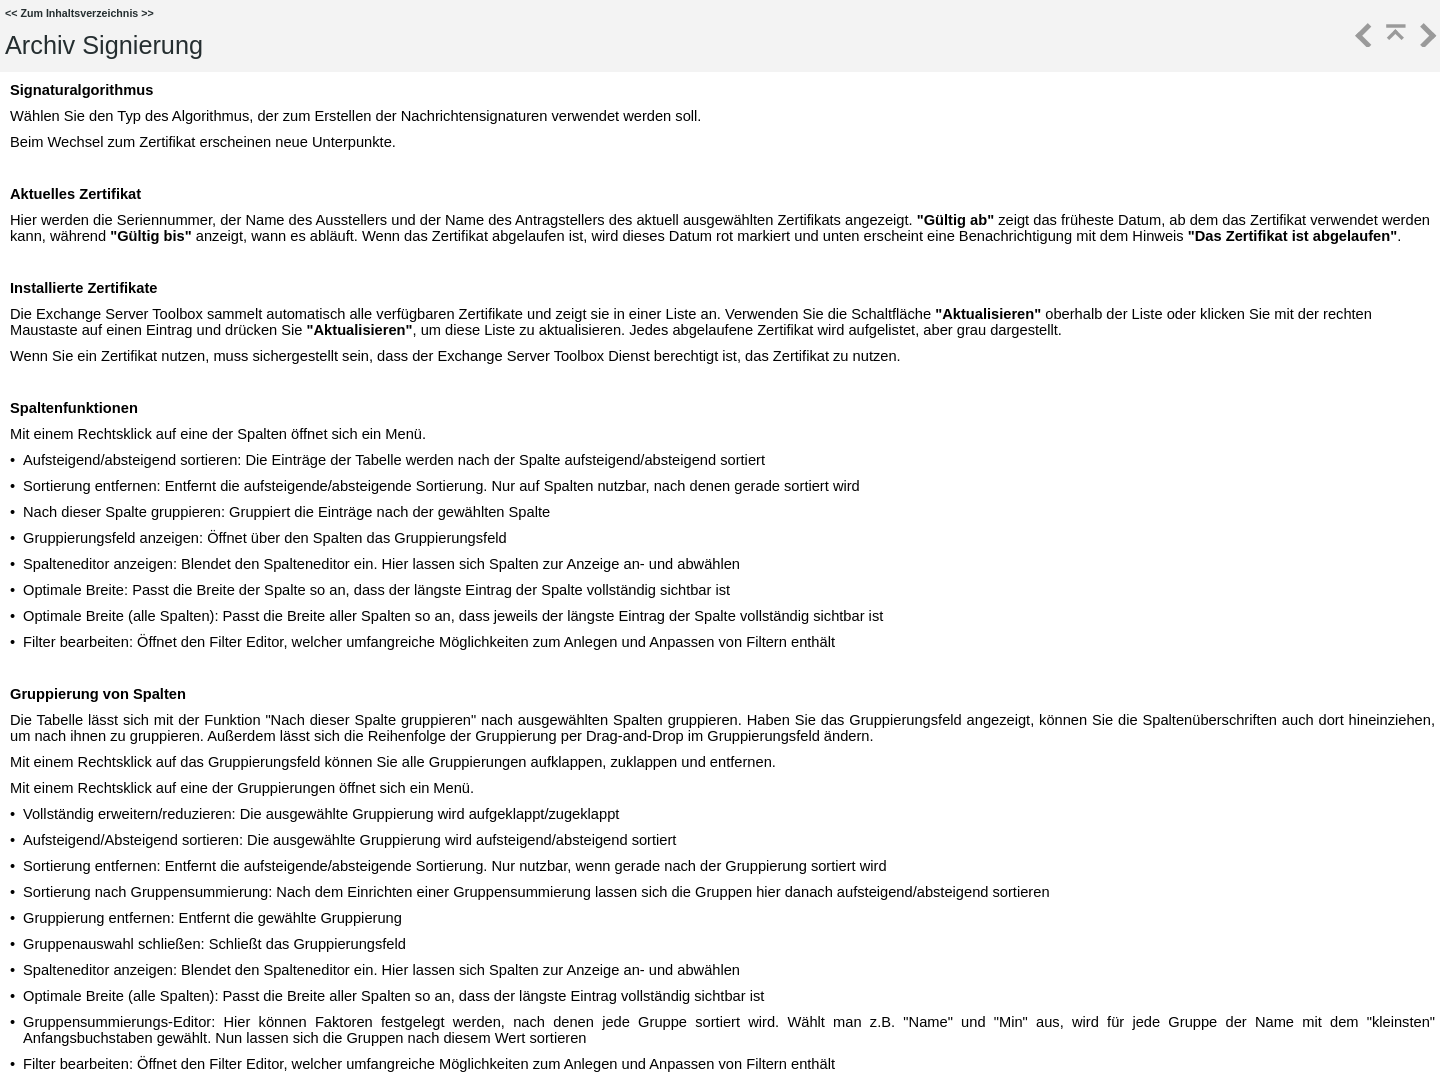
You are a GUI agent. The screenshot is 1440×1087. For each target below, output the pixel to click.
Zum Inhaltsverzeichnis (79, 13)
